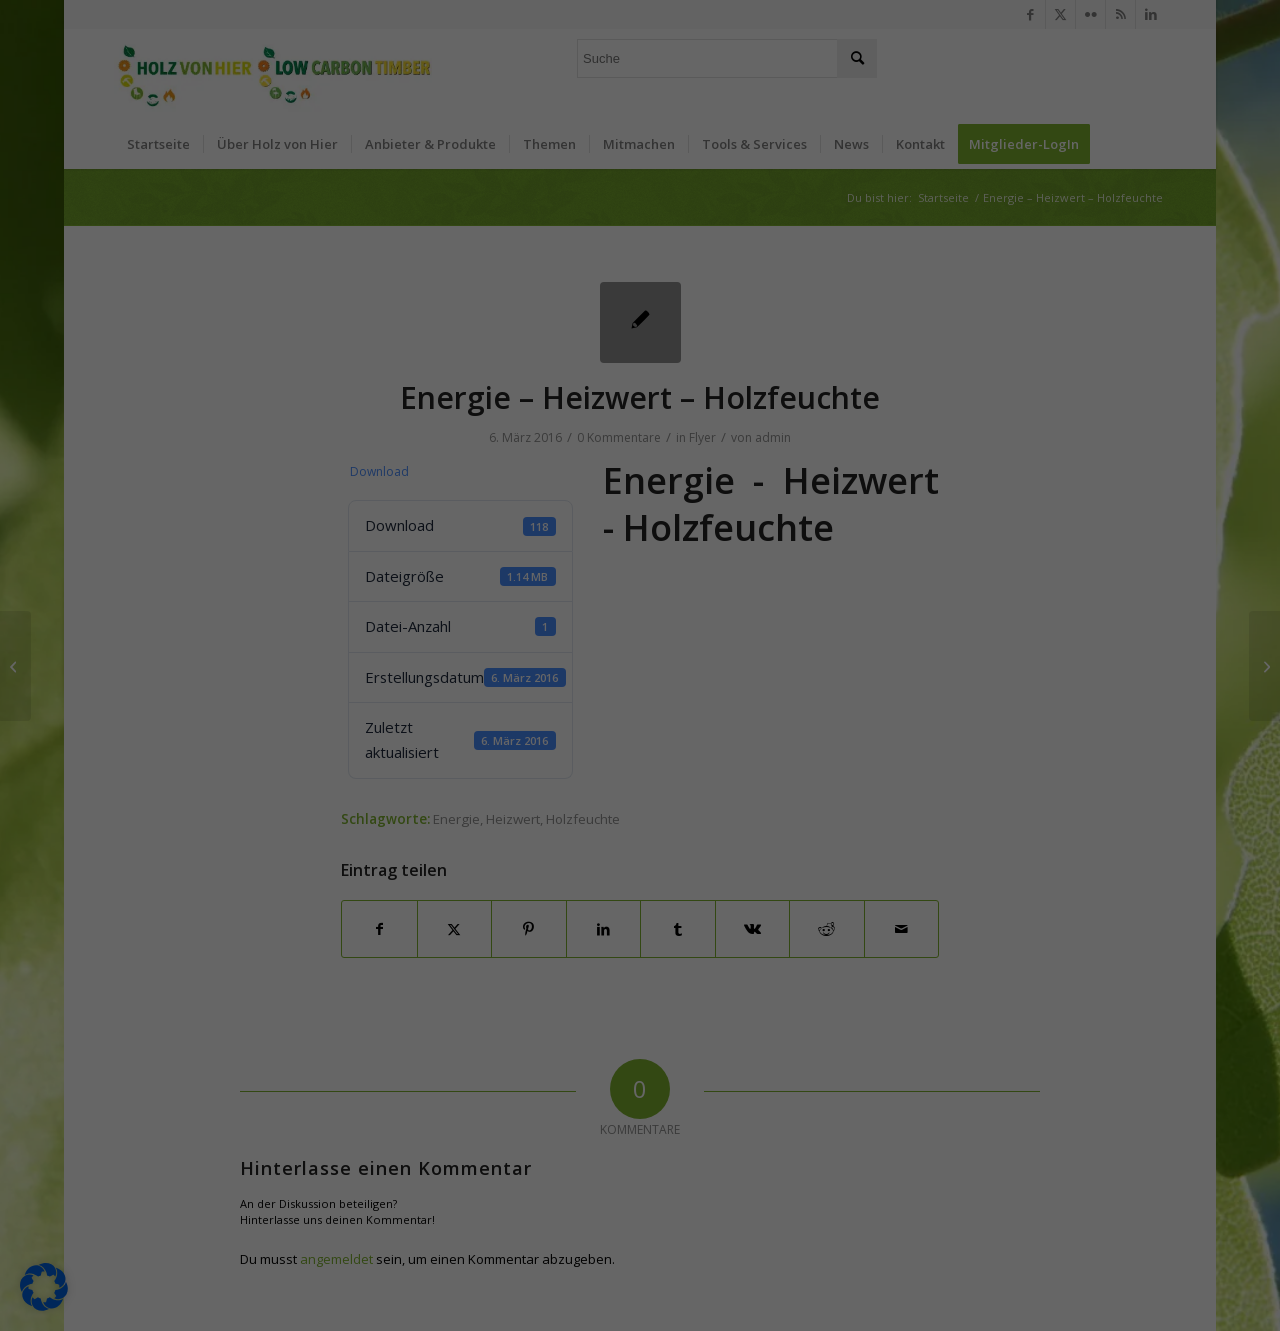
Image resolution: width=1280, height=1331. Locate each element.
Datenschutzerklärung (342, 325)
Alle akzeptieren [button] (448, 410)
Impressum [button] (744, 575)
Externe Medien (725, 169)
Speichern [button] (832, 410)
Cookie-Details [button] (544, 575)
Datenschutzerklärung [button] (648, 575)
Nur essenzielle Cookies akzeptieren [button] (640, 469)
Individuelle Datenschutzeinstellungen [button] (640, 528)
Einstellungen (411, 344)
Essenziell (705, 66)
